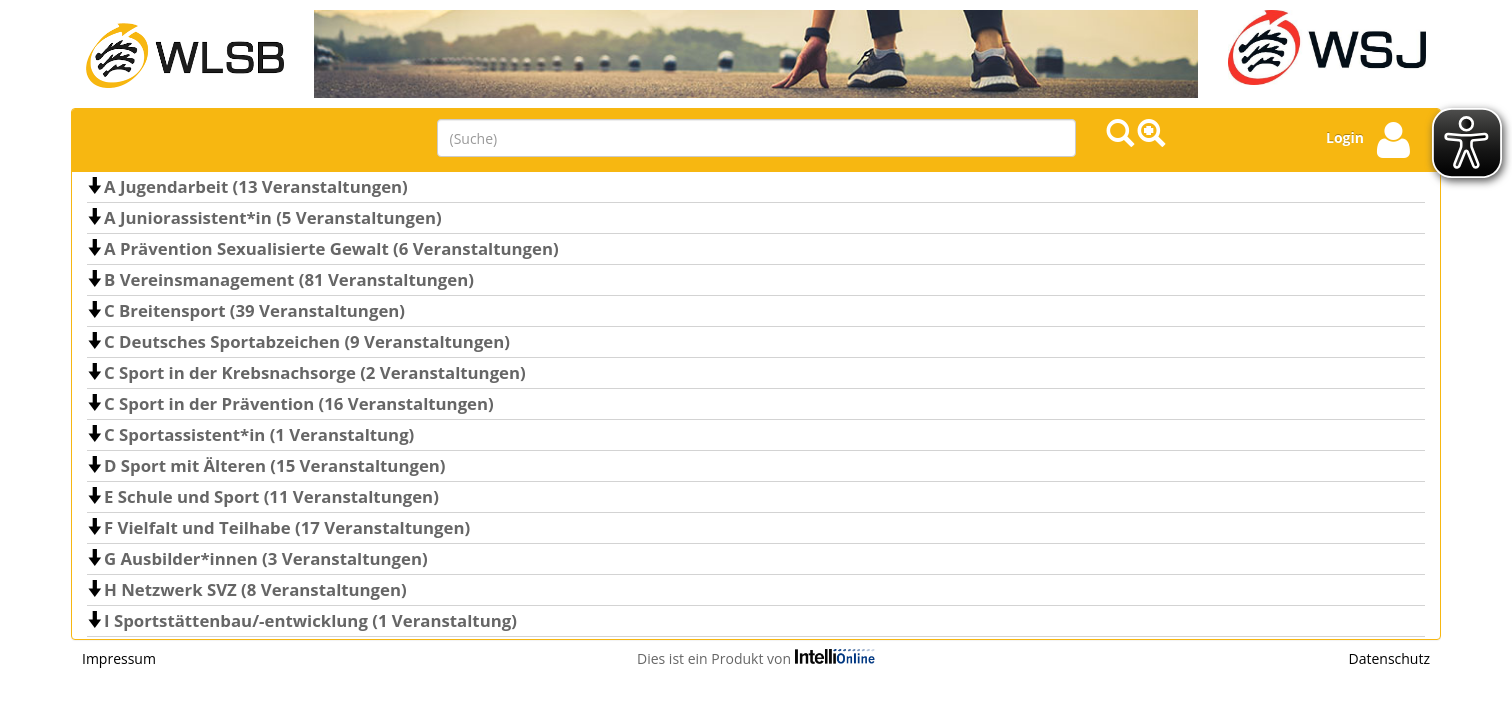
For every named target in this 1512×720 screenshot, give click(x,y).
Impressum (119, 658)
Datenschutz (1389, 658)
